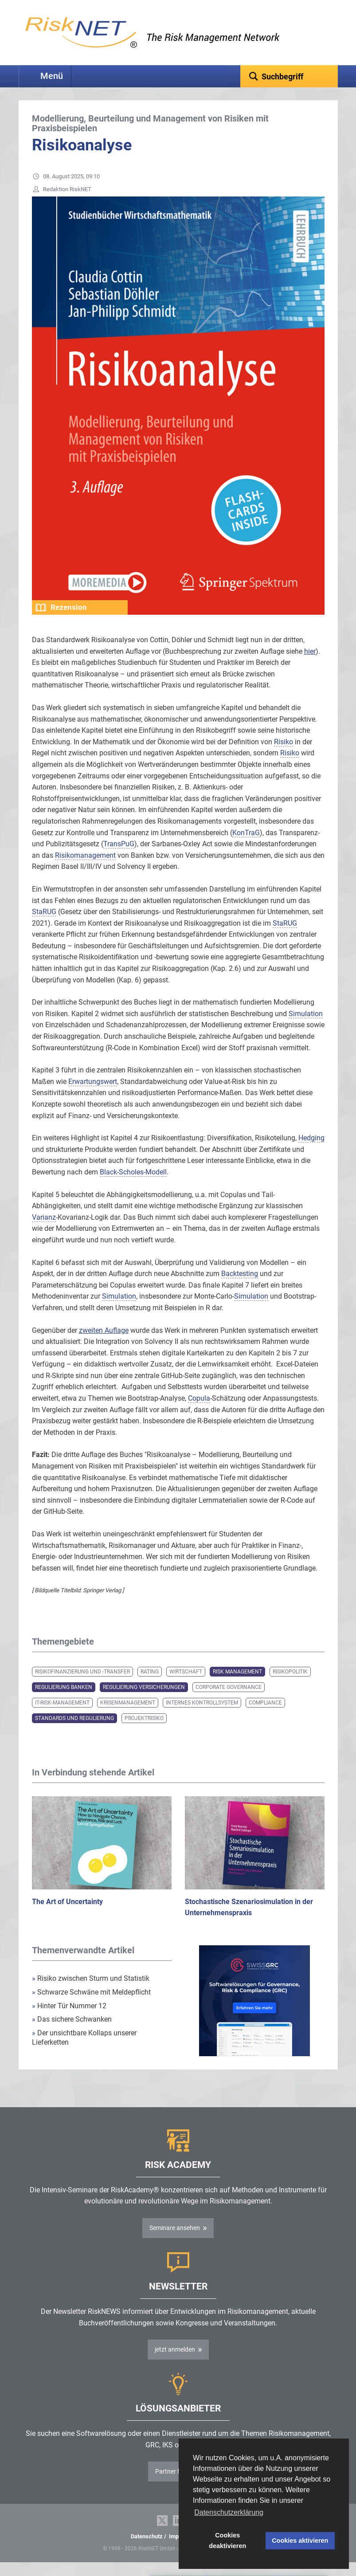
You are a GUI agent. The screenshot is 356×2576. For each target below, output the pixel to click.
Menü (51, 76)
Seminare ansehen (174, 2241)
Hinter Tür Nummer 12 (69, 2019)
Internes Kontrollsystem (202, 1716)
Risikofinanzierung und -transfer (82, 1685)
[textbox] (289, 76)
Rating (150, 1685)
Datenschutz (147, 2550)
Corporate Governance (229, 1701)
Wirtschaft (185, 1685)
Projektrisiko (144, 1732)
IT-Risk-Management (62, 1716)
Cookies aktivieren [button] (300, 2540)
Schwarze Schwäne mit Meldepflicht (91, 2006)
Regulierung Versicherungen (144, 1701)
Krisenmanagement (127, 1716)
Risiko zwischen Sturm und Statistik (90, 1992)
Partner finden (175, 2485)
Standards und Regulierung (74, 1732)
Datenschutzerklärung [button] (228, 2512)
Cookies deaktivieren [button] (227, 2540)
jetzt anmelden (175, 2363)
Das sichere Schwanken (72, 2033)
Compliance (265, 1716)
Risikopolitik (290, 1685)
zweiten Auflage (104, 1344)
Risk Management (237, 1685)
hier (310, 665)
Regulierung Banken (63, 1701)
